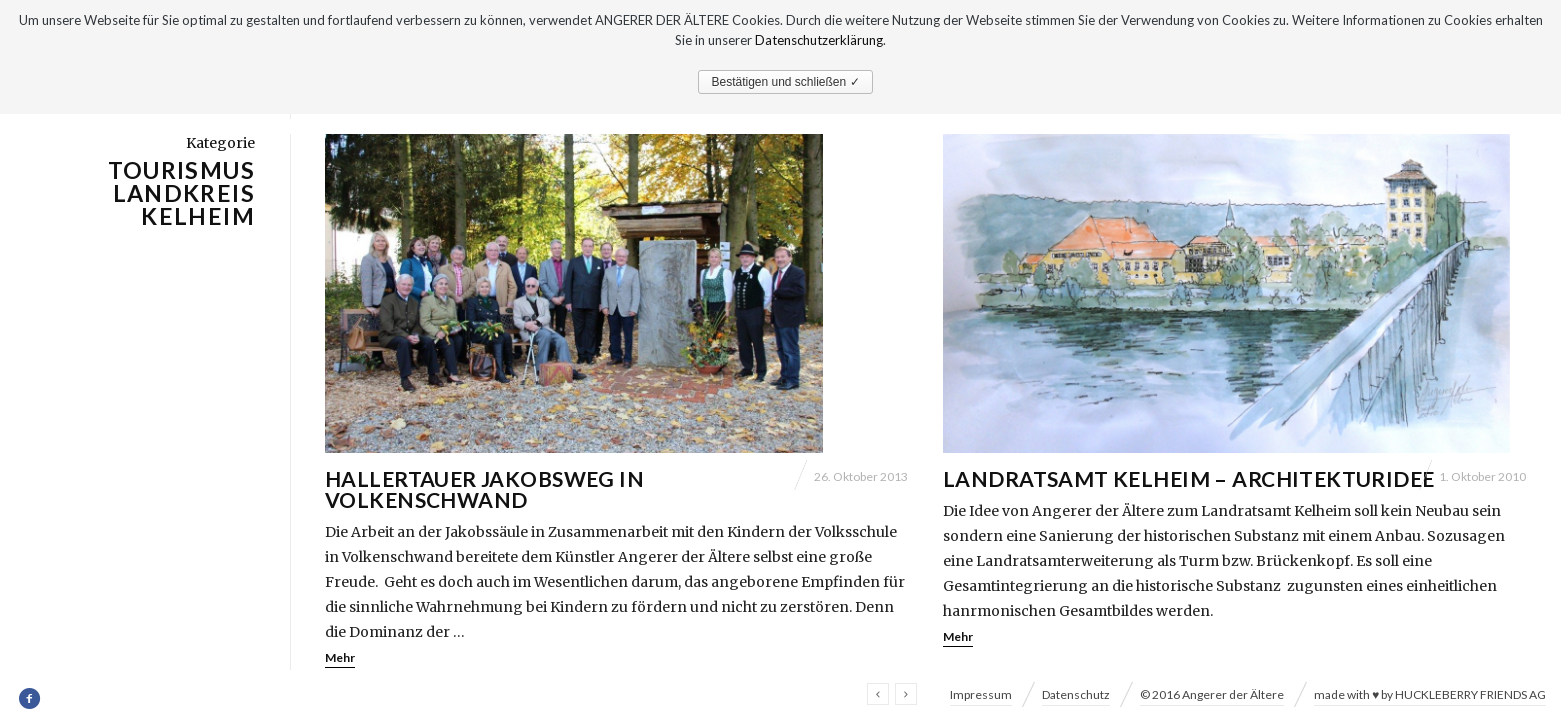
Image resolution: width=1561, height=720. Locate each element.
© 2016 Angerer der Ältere (1212, 694)
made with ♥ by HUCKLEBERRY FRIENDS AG (1430, 694)
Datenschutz (1076, 694)
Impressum (981, 694)
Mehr (340, 657)
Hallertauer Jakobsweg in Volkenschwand (484, 489)
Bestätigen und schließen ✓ (785, 82)
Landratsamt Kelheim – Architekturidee (1189, 478)
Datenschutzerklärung (819, 40)
